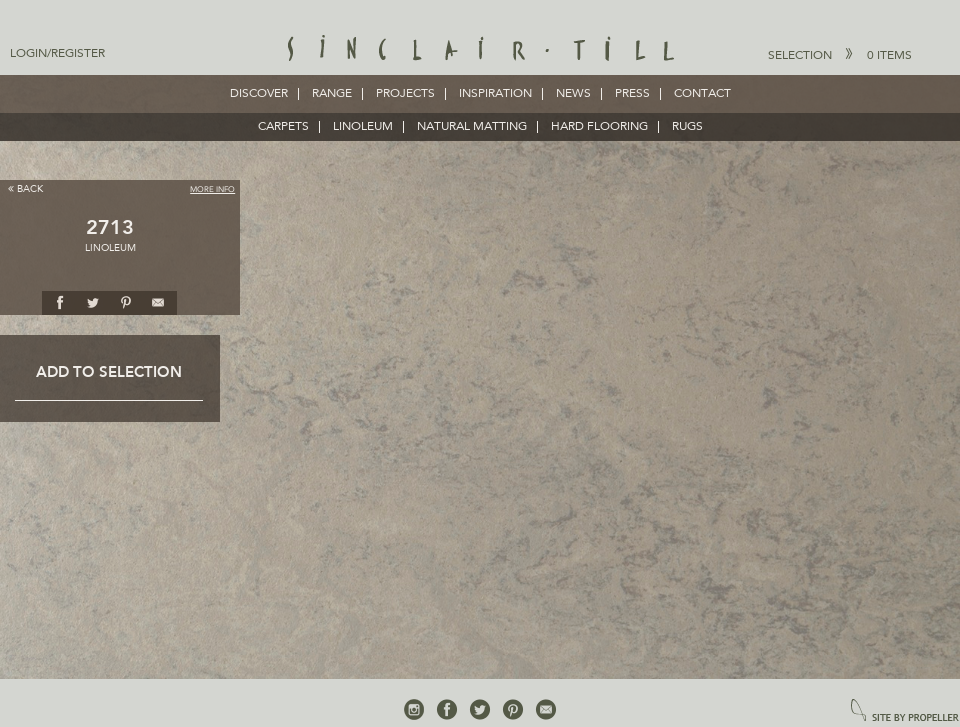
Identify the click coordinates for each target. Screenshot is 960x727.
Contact (702, 94)
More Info (212, 190)
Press (632, 94)
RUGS (687, 127)
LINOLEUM (363, 127)
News (573, 94)
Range (332, 94)
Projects (405, 94)
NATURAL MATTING (472, 127)
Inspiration (495, 94)
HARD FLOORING (599, 127)
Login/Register (57, 54)
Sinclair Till (480, 50)
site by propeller (905, 711)
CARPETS (283, 127)
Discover (259, 94)
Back (25, 188)
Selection (840, 55)
